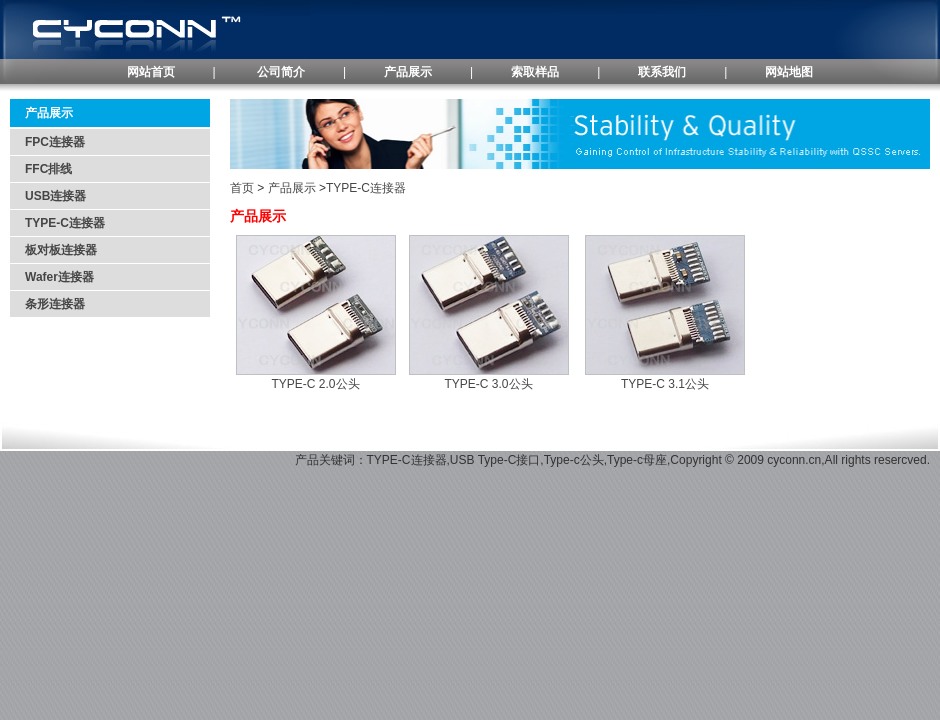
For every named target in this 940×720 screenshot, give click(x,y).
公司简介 (281, 72)
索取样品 (535, 72)
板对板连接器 (61, 250)
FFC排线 (48, 169)
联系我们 (662, 72)
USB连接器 (55, 196)
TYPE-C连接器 (65, 223)
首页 (242, 188)
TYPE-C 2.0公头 (315, 384)
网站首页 (151, 72)
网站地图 (789, 72)
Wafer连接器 (59, 277)
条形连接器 (55, 304)
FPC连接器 (55, 142)
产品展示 (408, 72)
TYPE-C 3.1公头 (665, 384)
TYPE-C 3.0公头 (488, 384)
